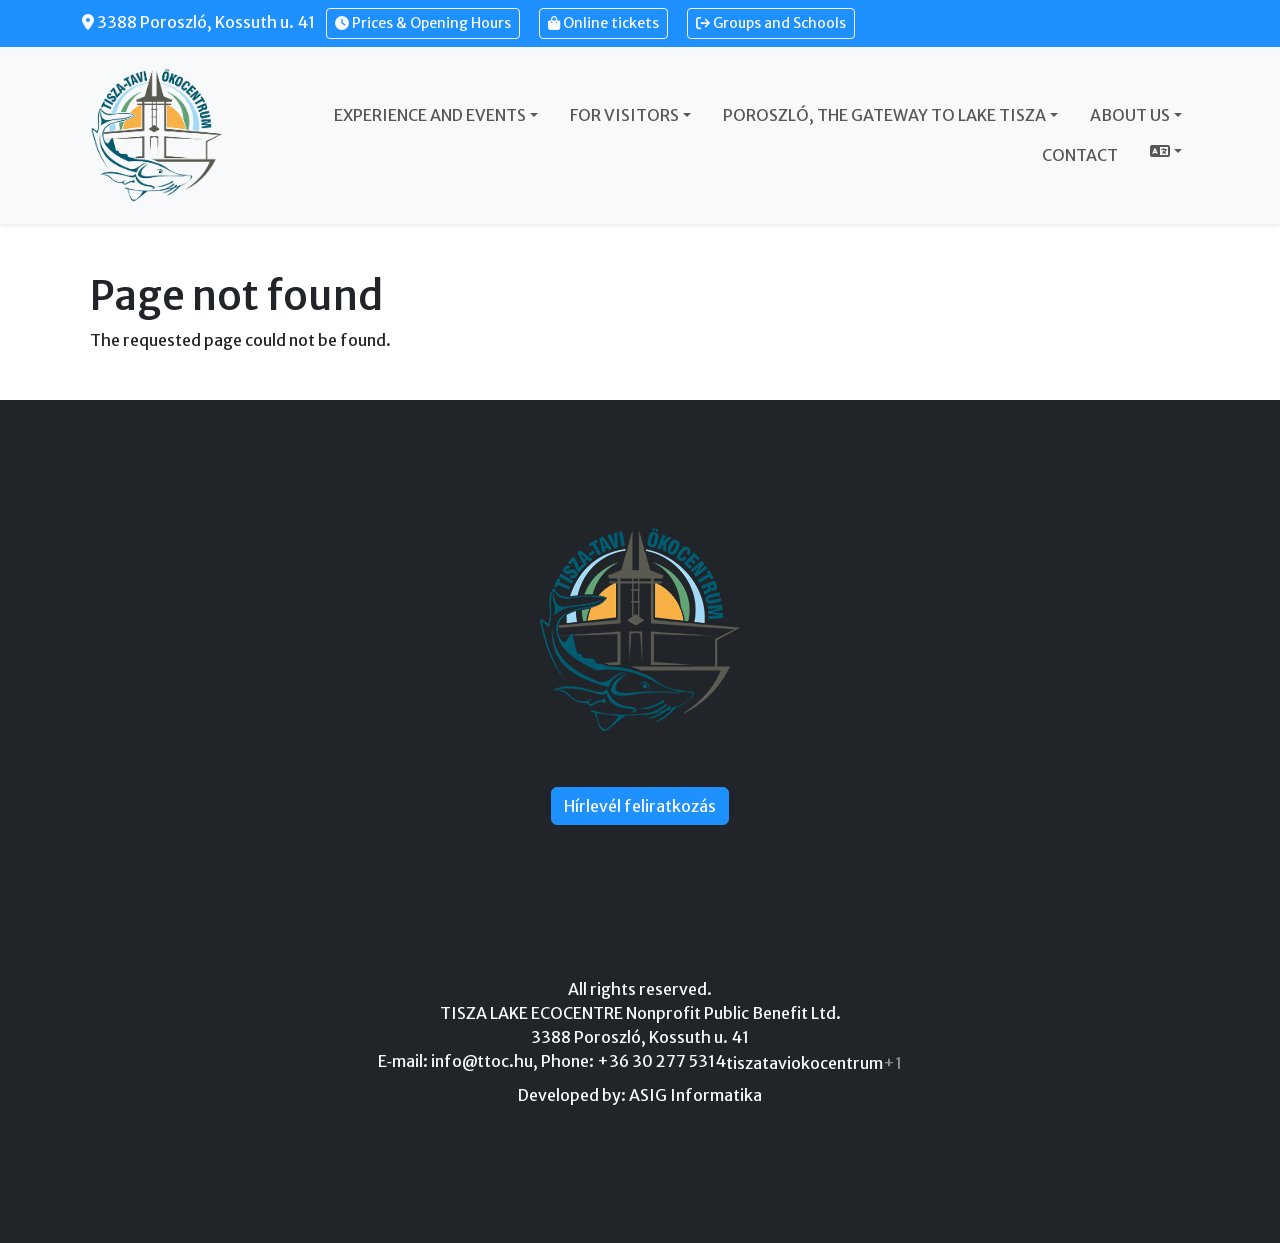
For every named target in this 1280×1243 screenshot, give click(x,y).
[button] (1166, 151)
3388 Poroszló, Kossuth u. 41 (198, 22)
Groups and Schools (771, 23)
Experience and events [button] (430, 115)
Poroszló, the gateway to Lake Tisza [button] (884, 115)
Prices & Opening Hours (423, 23)
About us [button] (1130, 115)
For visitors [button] (624, 115)
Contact (1080, 155)
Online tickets (603, 23)
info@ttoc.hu (482, 1061)
